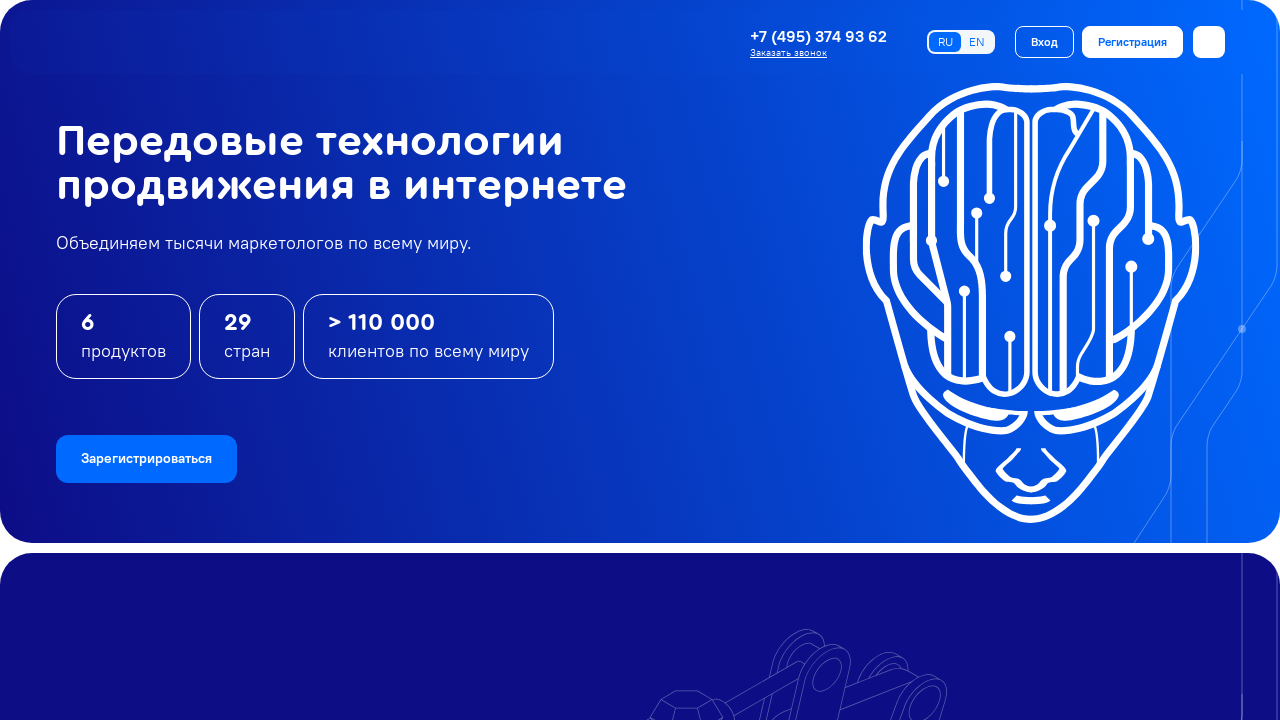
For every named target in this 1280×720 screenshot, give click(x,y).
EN (977, 41)
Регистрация (1132, 41)
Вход (1044, 41)
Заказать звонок (788, 52)
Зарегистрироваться (146, 458)
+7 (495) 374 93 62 (818, 36)
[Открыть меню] (1209, 42)
